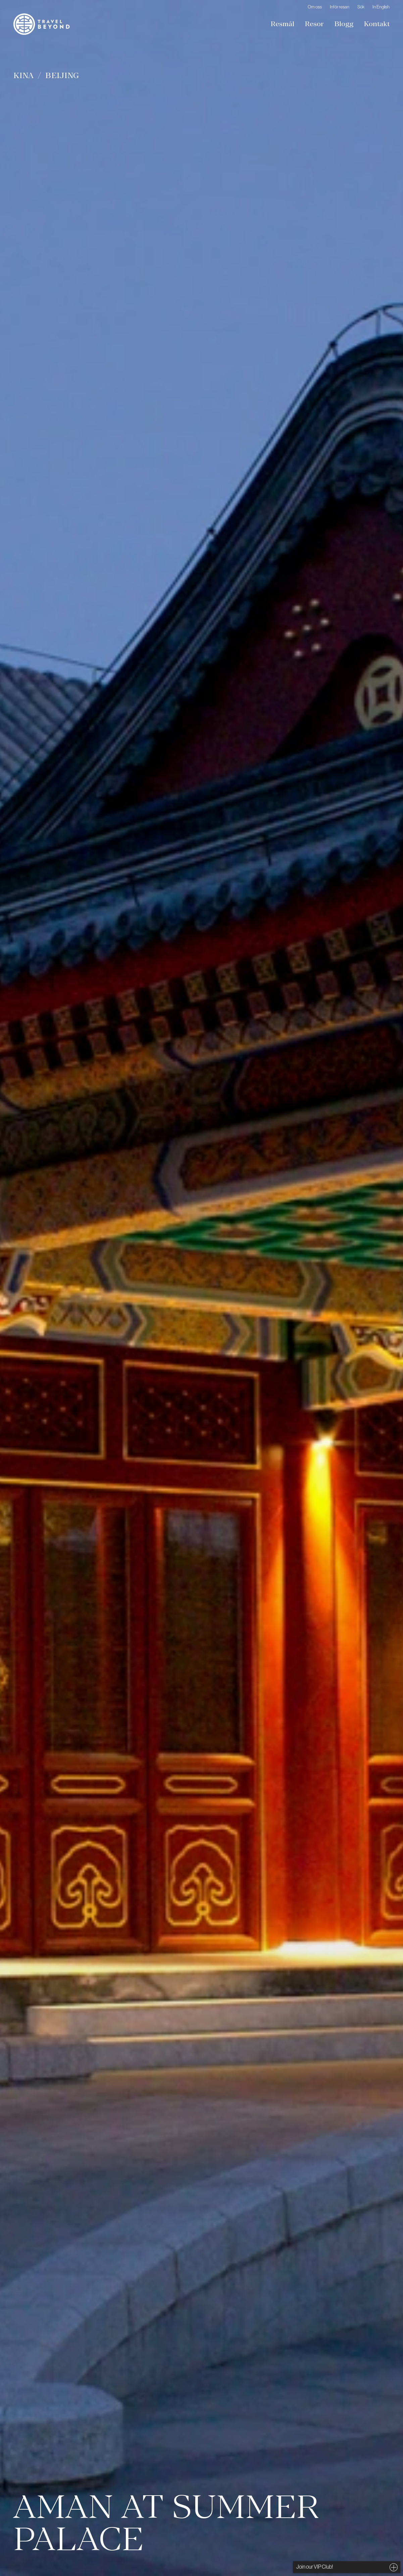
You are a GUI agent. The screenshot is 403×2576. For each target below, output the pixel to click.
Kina (23, 75)
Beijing (62, 75)
